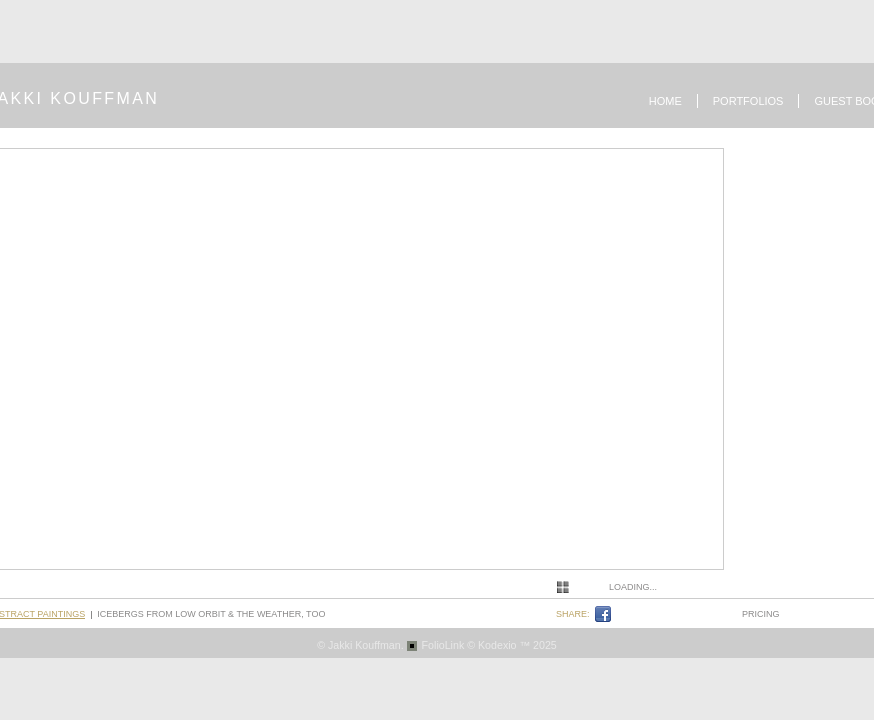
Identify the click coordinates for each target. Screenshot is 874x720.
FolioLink (443, 645)
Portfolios (748, 101)
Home (665, 101)
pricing (761, 614)
